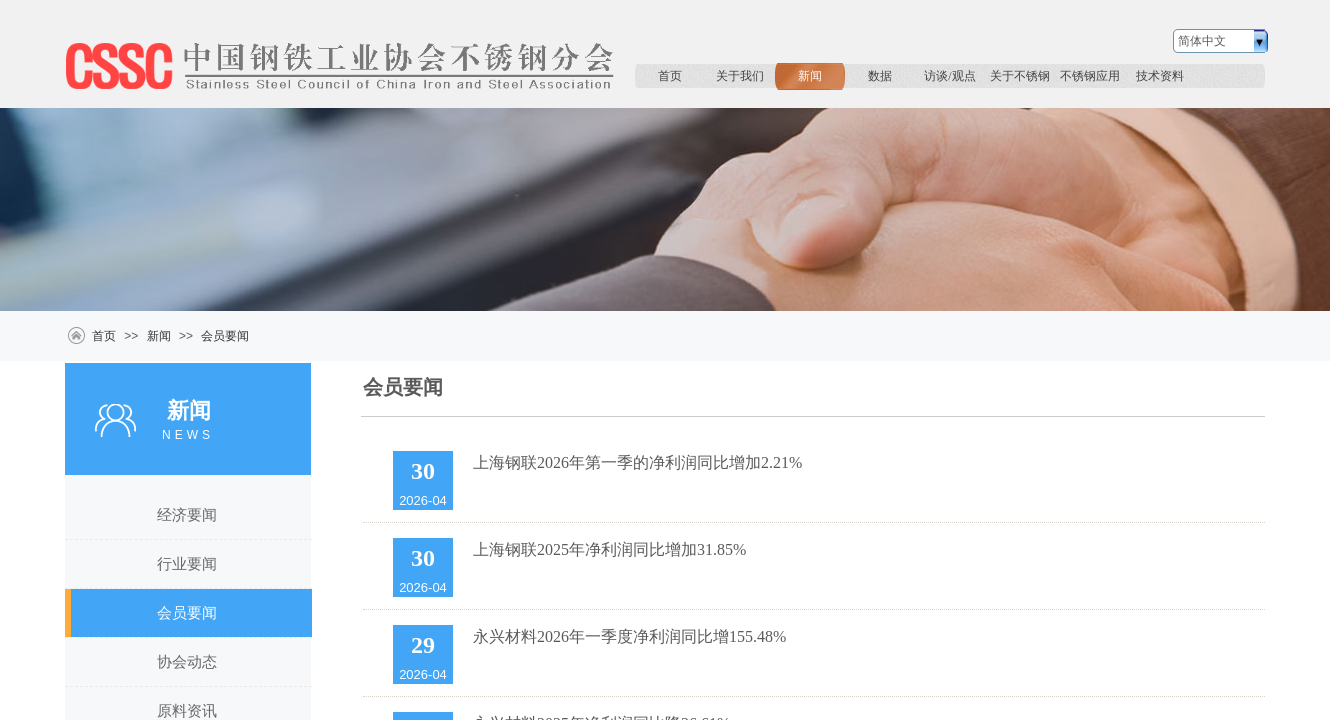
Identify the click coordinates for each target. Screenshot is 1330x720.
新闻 (810, 76)
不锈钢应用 (1090, 76)
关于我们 (740, 76)
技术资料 (1160, 76)
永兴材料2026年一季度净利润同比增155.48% (629, 636)
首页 (670, 76)
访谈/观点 (949, 76)
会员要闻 (225, 336)
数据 (880, 76)
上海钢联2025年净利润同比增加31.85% (609, 549)
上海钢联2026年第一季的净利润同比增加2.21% (637, 462)
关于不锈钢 (1020, 76)
